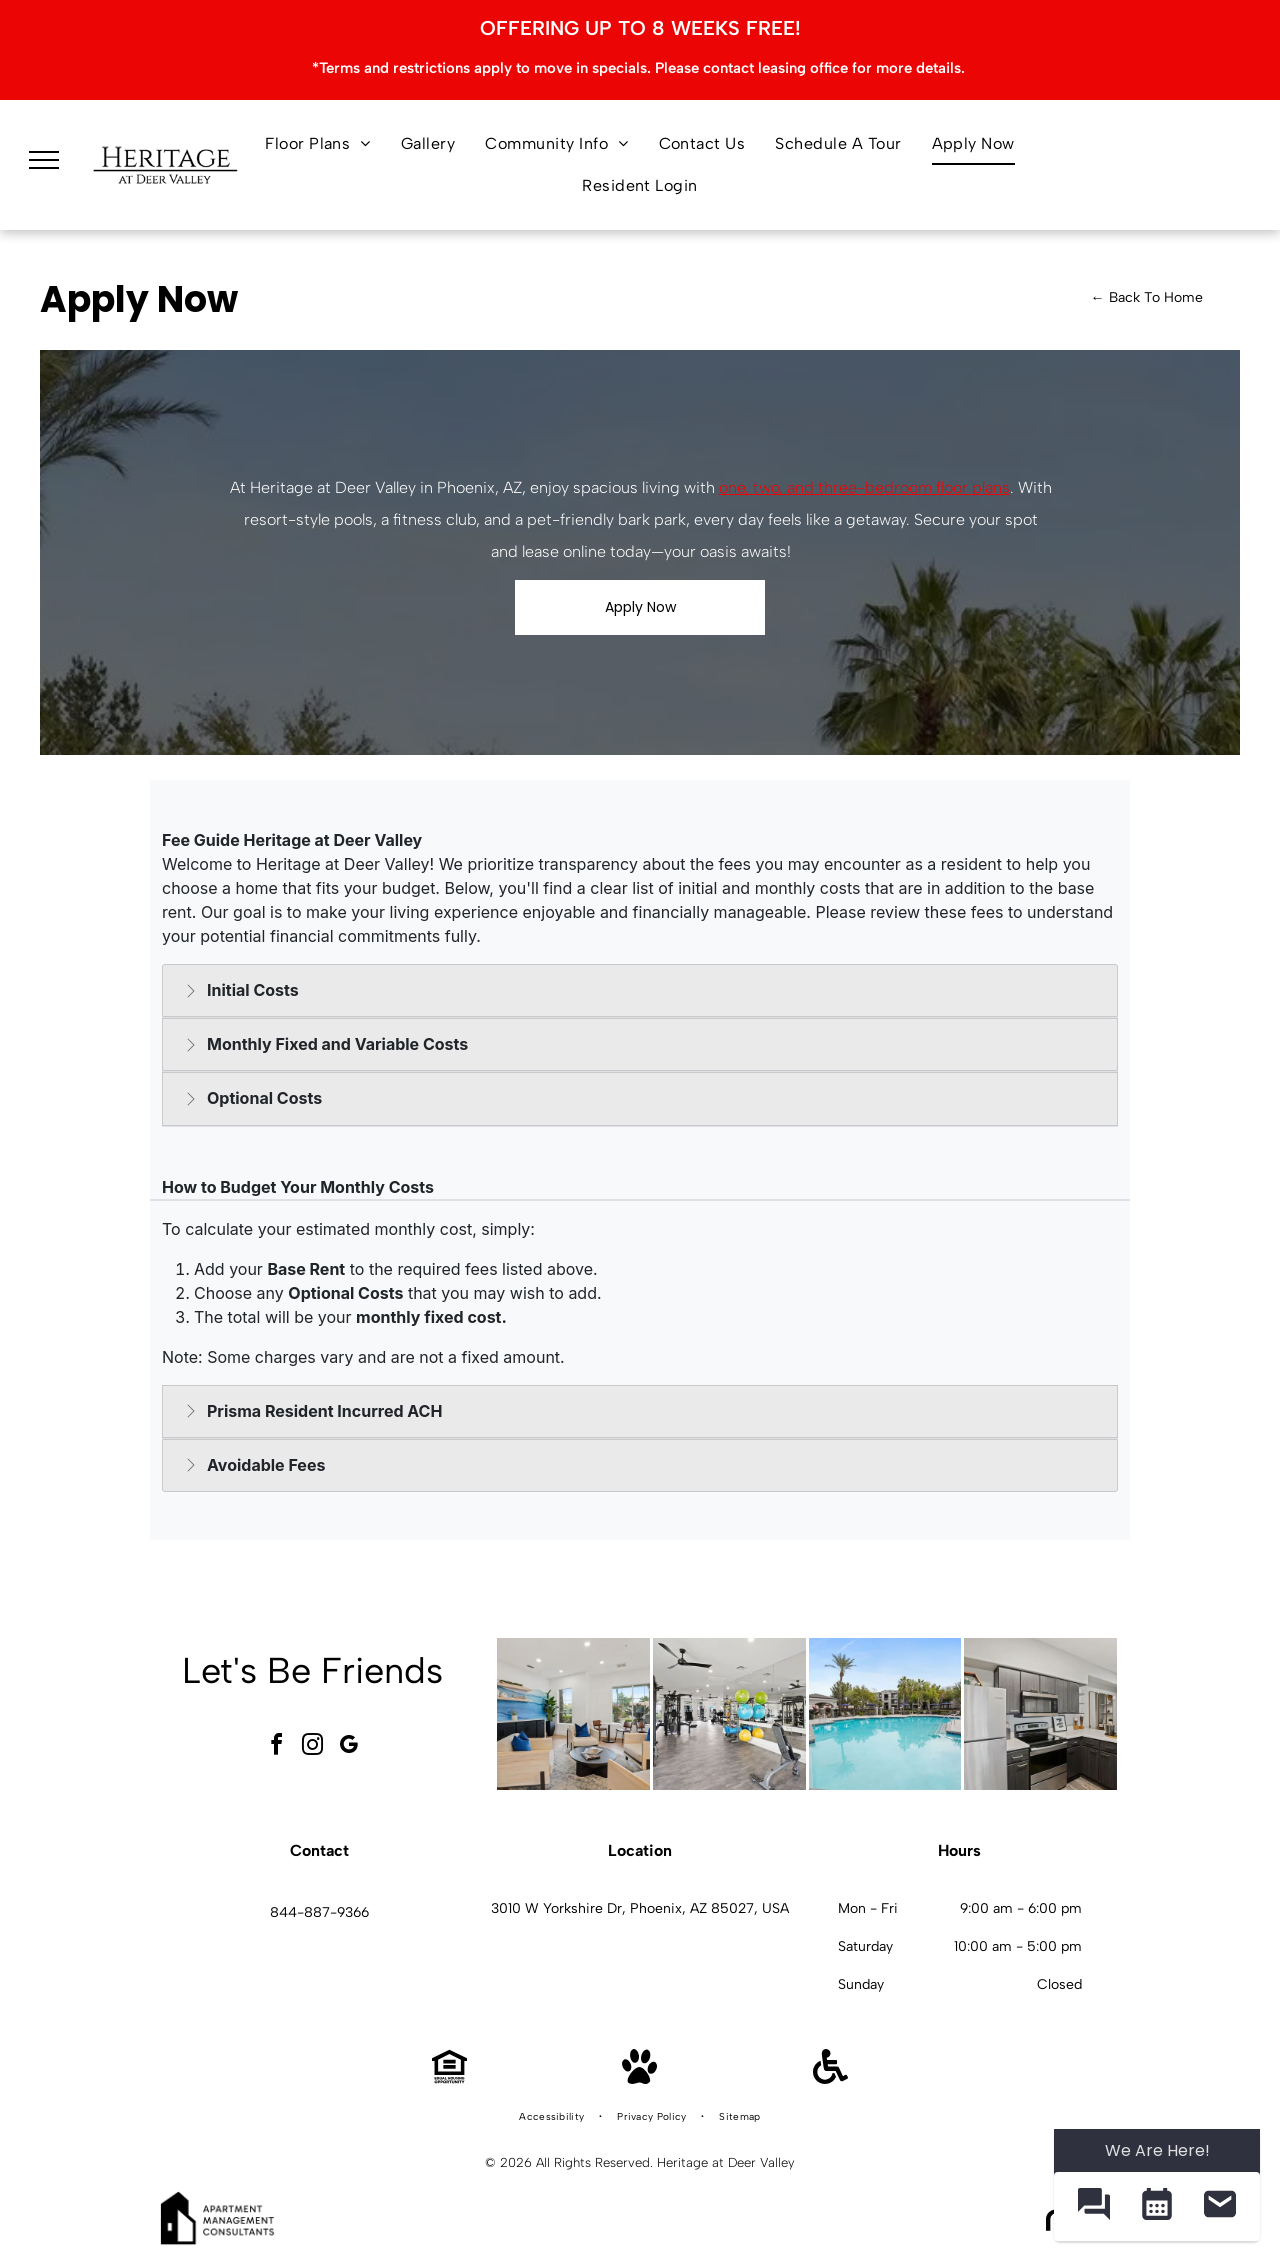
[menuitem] (318, 144)
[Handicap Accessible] (830, 2078)
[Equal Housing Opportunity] (449, 2078)
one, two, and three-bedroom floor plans (864, 487)
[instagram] (313, 1747)
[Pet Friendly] (639, 2078)
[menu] (44, 160)
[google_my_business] (349, 1747)
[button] (1093, 2206)
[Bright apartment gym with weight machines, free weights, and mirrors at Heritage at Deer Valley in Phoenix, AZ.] (729, 1714)
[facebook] (277, 1747)
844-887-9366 (319, 1912)
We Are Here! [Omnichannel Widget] (1157, 2150)
